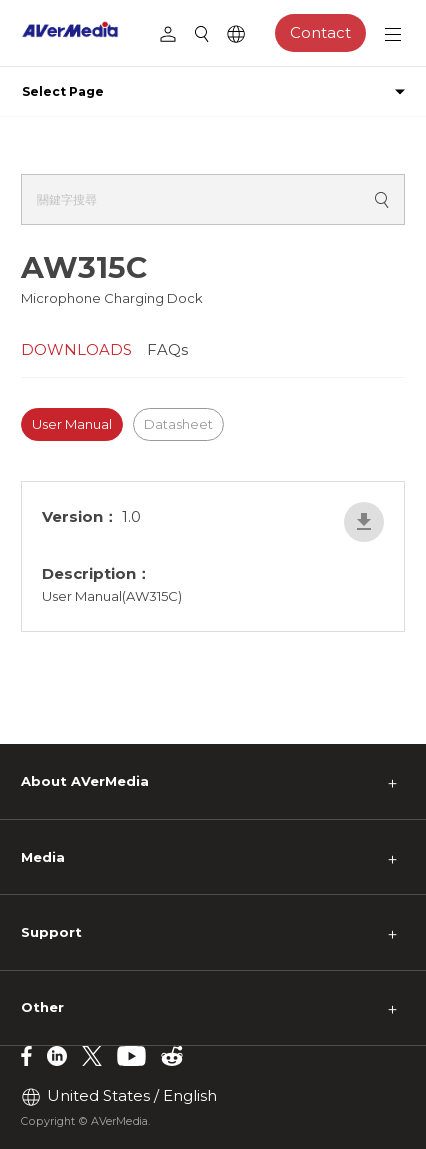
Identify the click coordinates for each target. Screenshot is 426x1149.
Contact (320, 33)
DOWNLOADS (76, 350)
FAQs (167, 350)
